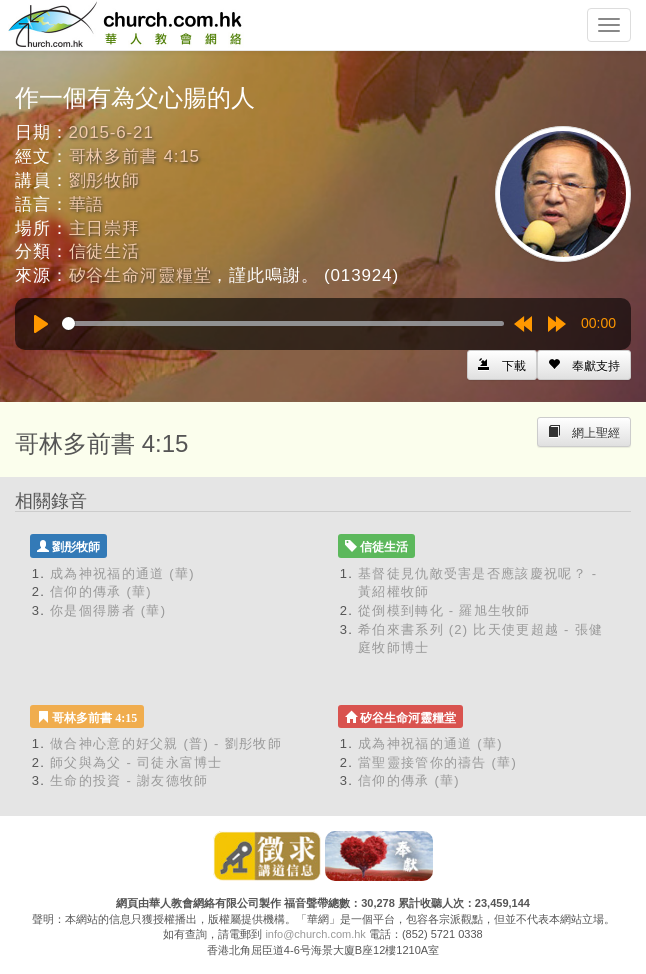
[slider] (283, 323)
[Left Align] (584, 365)
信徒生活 (104, 251)
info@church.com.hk (315, 934)
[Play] (41, 324)
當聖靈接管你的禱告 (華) (437, 762)
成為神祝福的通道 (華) (122, 573)
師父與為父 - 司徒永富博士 (136, 762)
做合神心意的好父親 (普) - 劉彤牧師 (166, 743)
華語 (87, 204)
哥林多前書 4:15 (134, 156)
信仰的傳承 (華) (101, 591)
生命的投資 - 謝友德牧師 (129, 780)
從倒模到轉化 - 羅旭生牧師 (444, 610)
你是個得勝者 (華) (108, 610)
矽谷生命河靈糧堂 (140, 275)
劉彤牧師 (104, 180)
